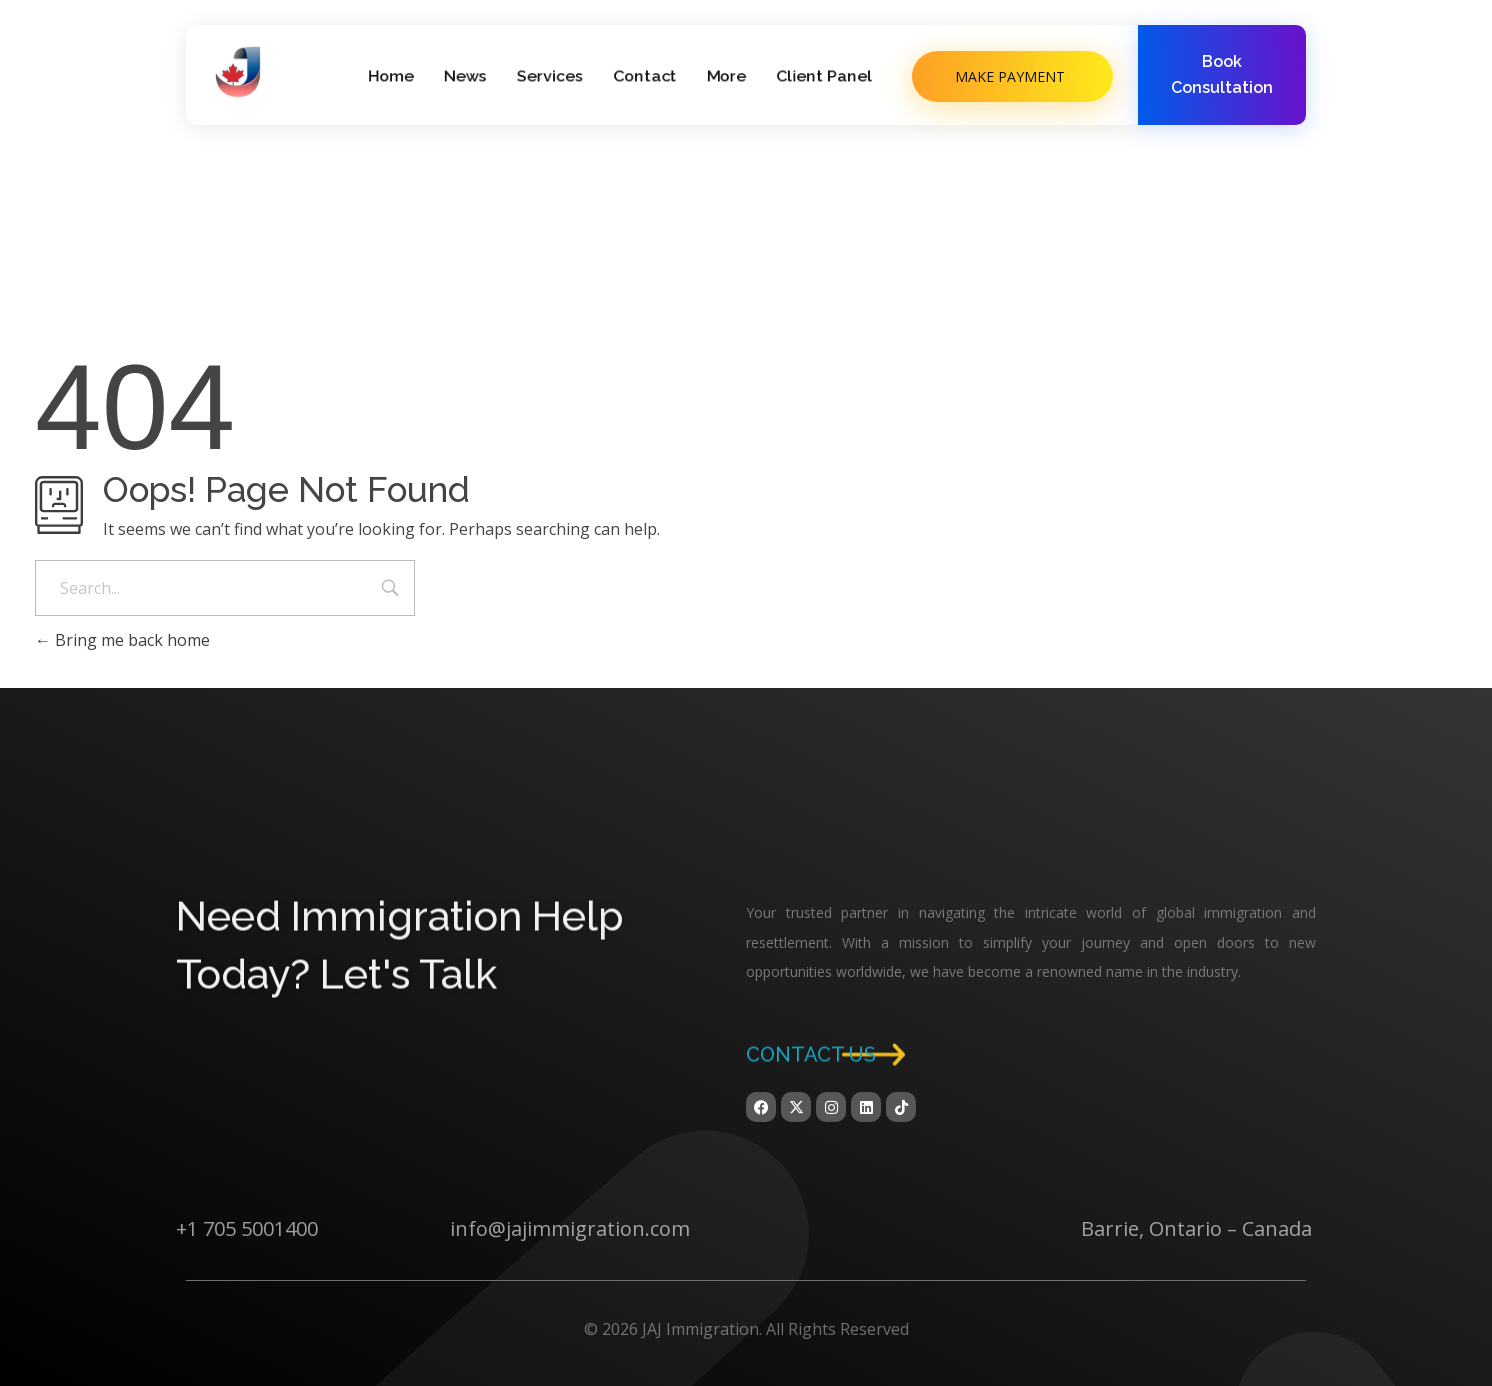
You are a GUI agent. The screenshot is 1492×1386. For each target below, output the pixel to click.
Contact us (811, 1060)
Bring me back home (122, 640)
